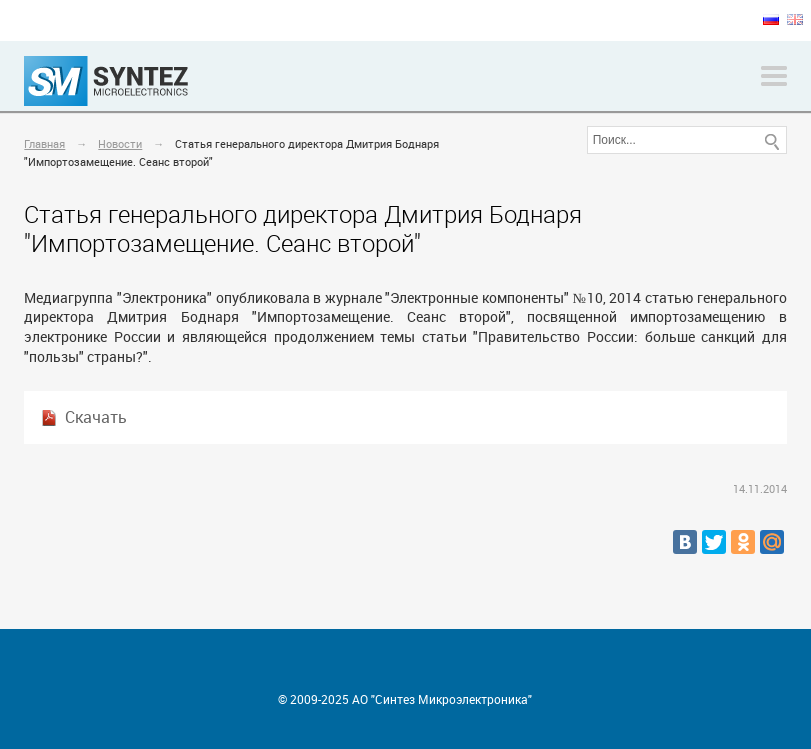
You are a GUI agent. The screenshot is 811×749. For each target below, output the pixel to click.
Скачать (96, 417)
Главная (44, 143)
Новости (120, 143)
